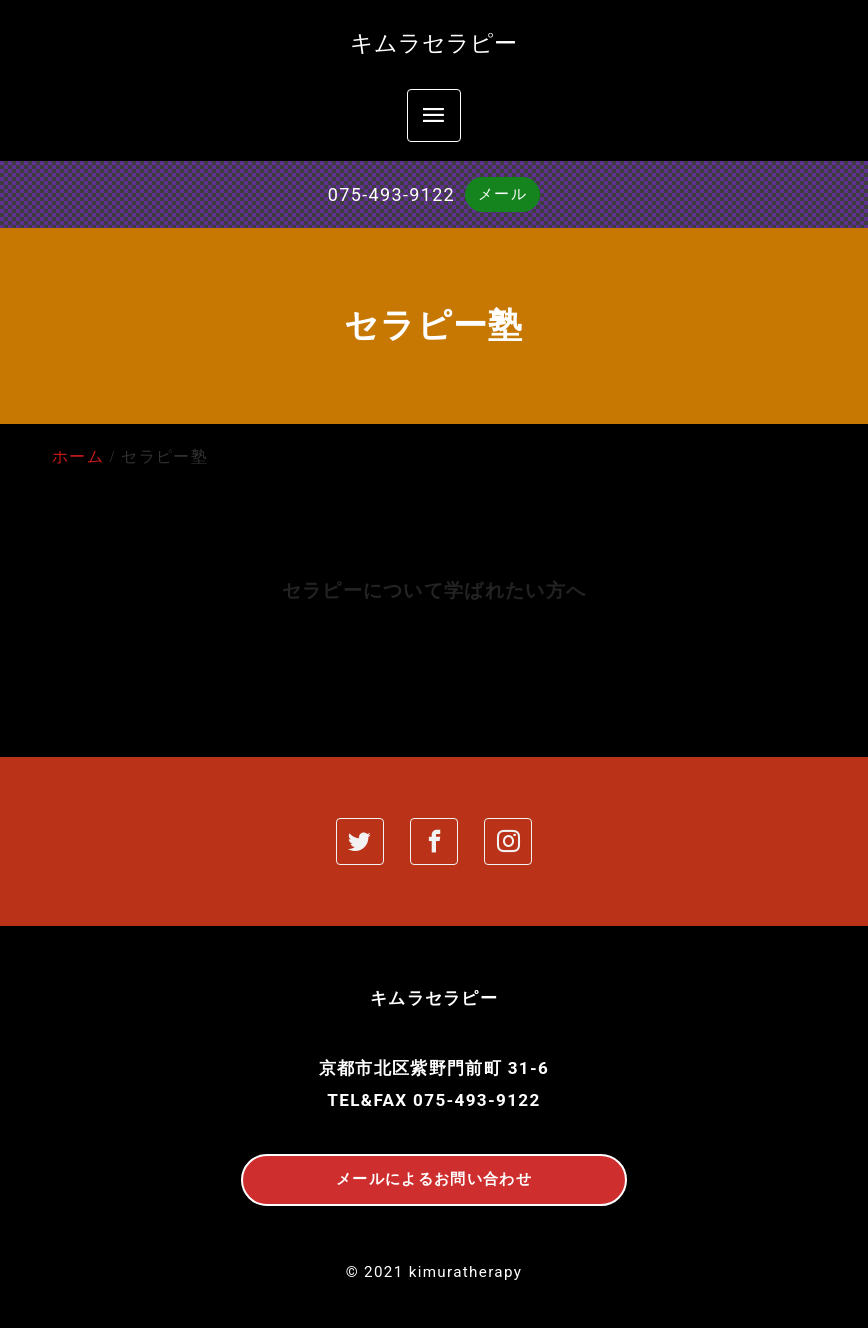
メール (502, 194)
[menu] (433, 115)
